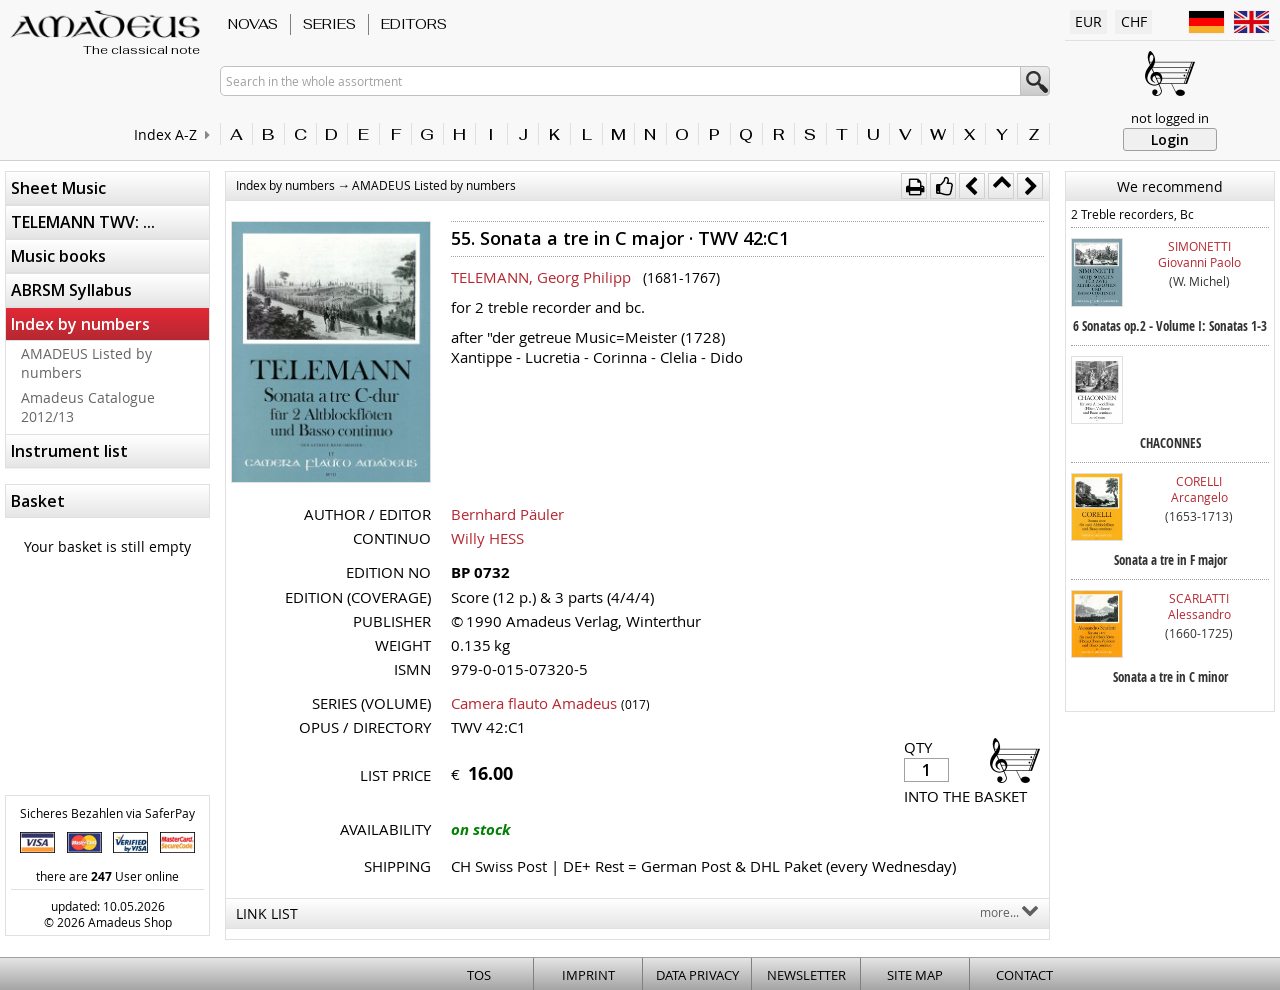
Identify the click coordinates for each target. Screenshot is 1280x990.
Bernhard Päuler (507, 514)
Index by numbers (80, 324)
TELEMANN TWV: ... (83, 222)
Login (1170, 139)
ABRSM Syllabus (71, 290)
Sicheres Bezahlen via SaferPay (107, 813)
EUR (1088, 21)
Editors (414, 24)
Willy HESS (487, 538)
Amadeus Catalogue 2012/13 (88, 407)
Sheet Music (58, 188)
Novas (253, 24)
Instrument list (69, 451)
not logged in (1170, 118)
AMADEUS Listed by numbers (86, 363)
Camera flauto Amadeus (534, 703)
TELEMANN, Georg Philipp (541, 277)
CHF (1134, 21)
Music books (58, 256)
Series (329, 24)
